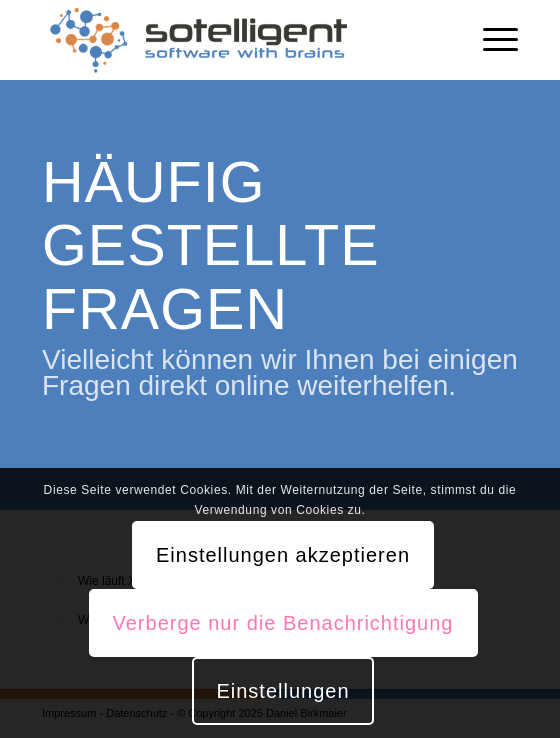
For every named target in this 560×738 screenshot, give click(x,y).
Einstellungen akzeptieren (283, 555)
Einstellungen (282, 691)
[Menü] (490, 40)
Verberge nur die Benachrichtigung (283, 623)
